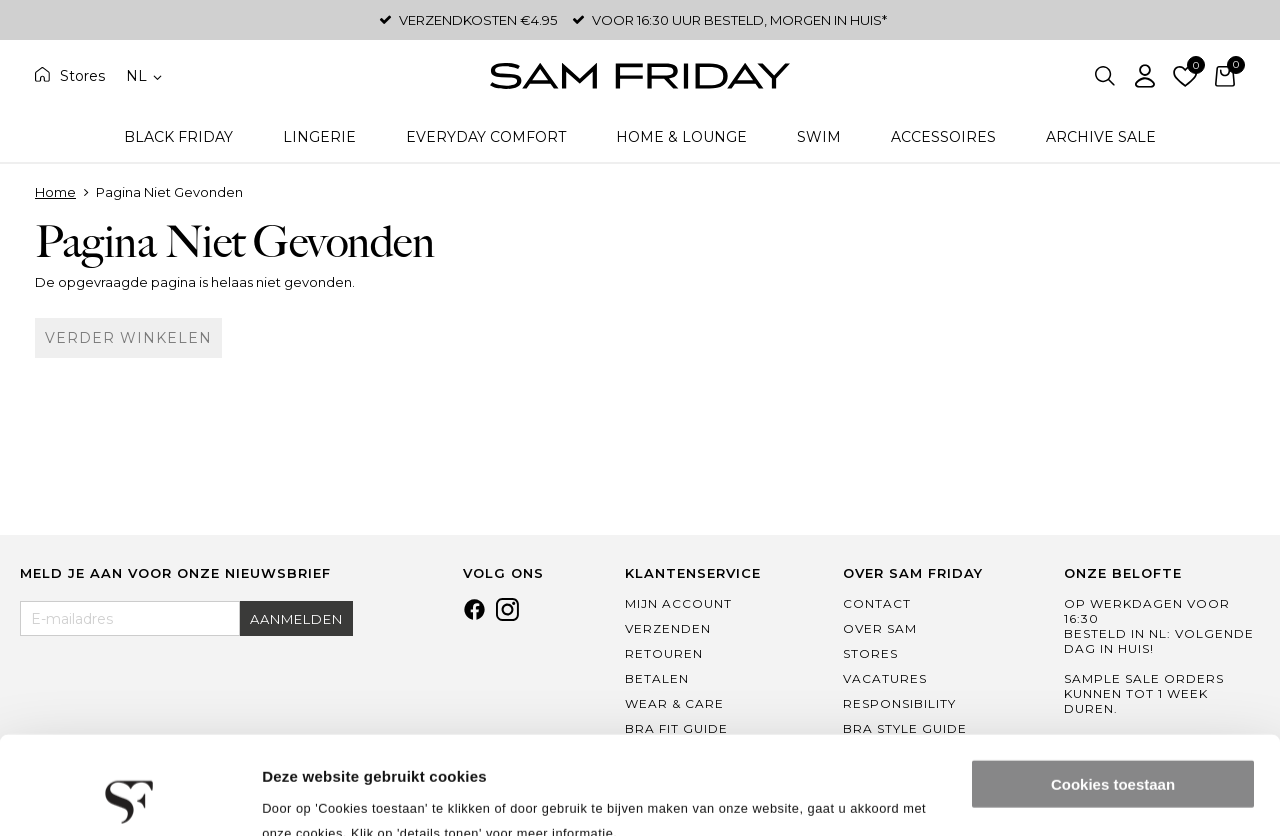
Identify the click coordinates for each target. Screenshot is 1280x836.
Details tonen (309, 796)
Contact (877, 603)
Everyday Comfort (486, 137)
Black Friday (178, 137)
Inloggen (1145, 76)
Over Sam (880, 628)
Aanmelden (296, 619)
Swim (819, 137)
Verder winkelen (128, 338)
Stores (82, 76)
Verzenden (668, 628)
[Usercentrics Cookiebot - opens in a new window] (129, 797)
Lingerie (319, 137)
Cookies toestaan (1113, 692)
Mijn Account (678, 603)
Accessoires (943, 137)
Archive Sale (1101, 137)
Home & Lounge (681, 137)
